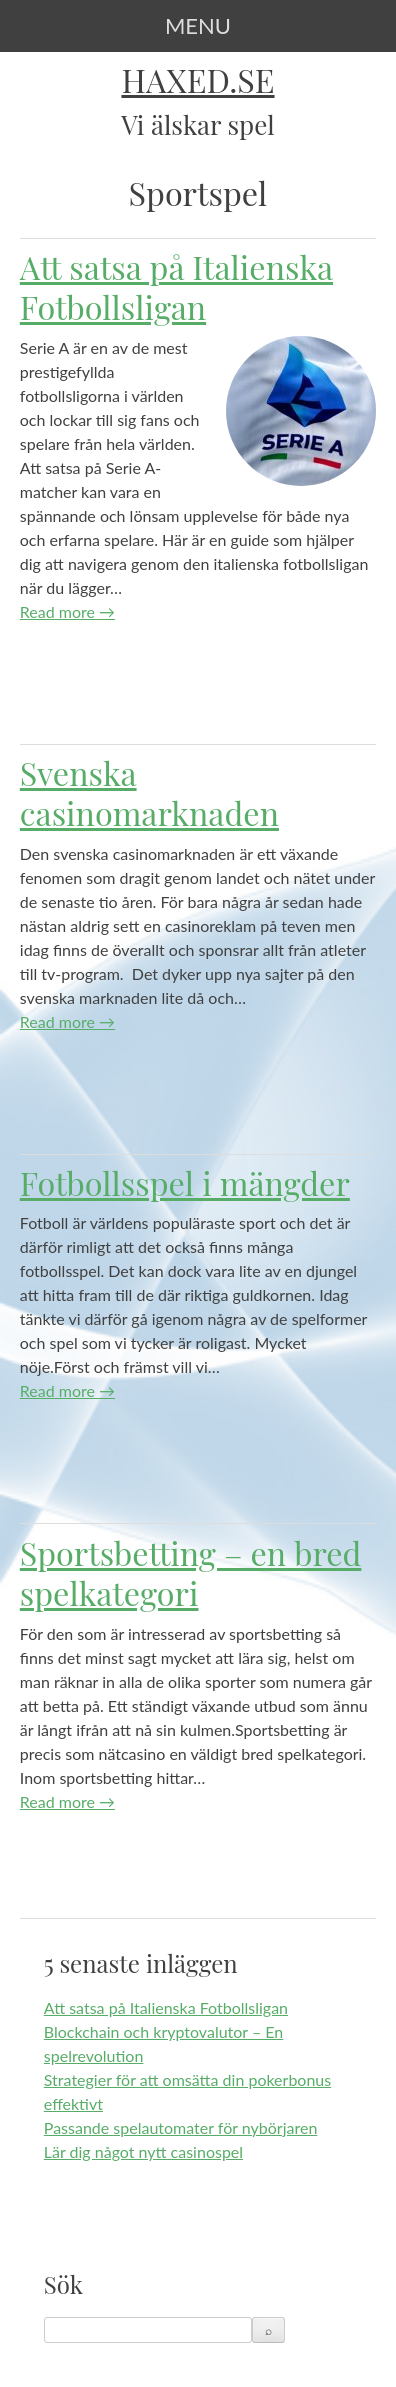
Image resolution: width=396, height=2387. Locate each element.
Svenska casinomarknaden (149, 792)
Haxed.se (197, 80)
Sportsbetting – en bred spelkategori (191, 1572)
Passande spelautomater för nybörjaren (181, 2127)
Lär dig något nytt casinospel (143, 2151)
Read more (67, 611)
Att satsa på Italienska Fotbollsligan (176, 286)
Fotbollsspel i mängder (185, 1182)
